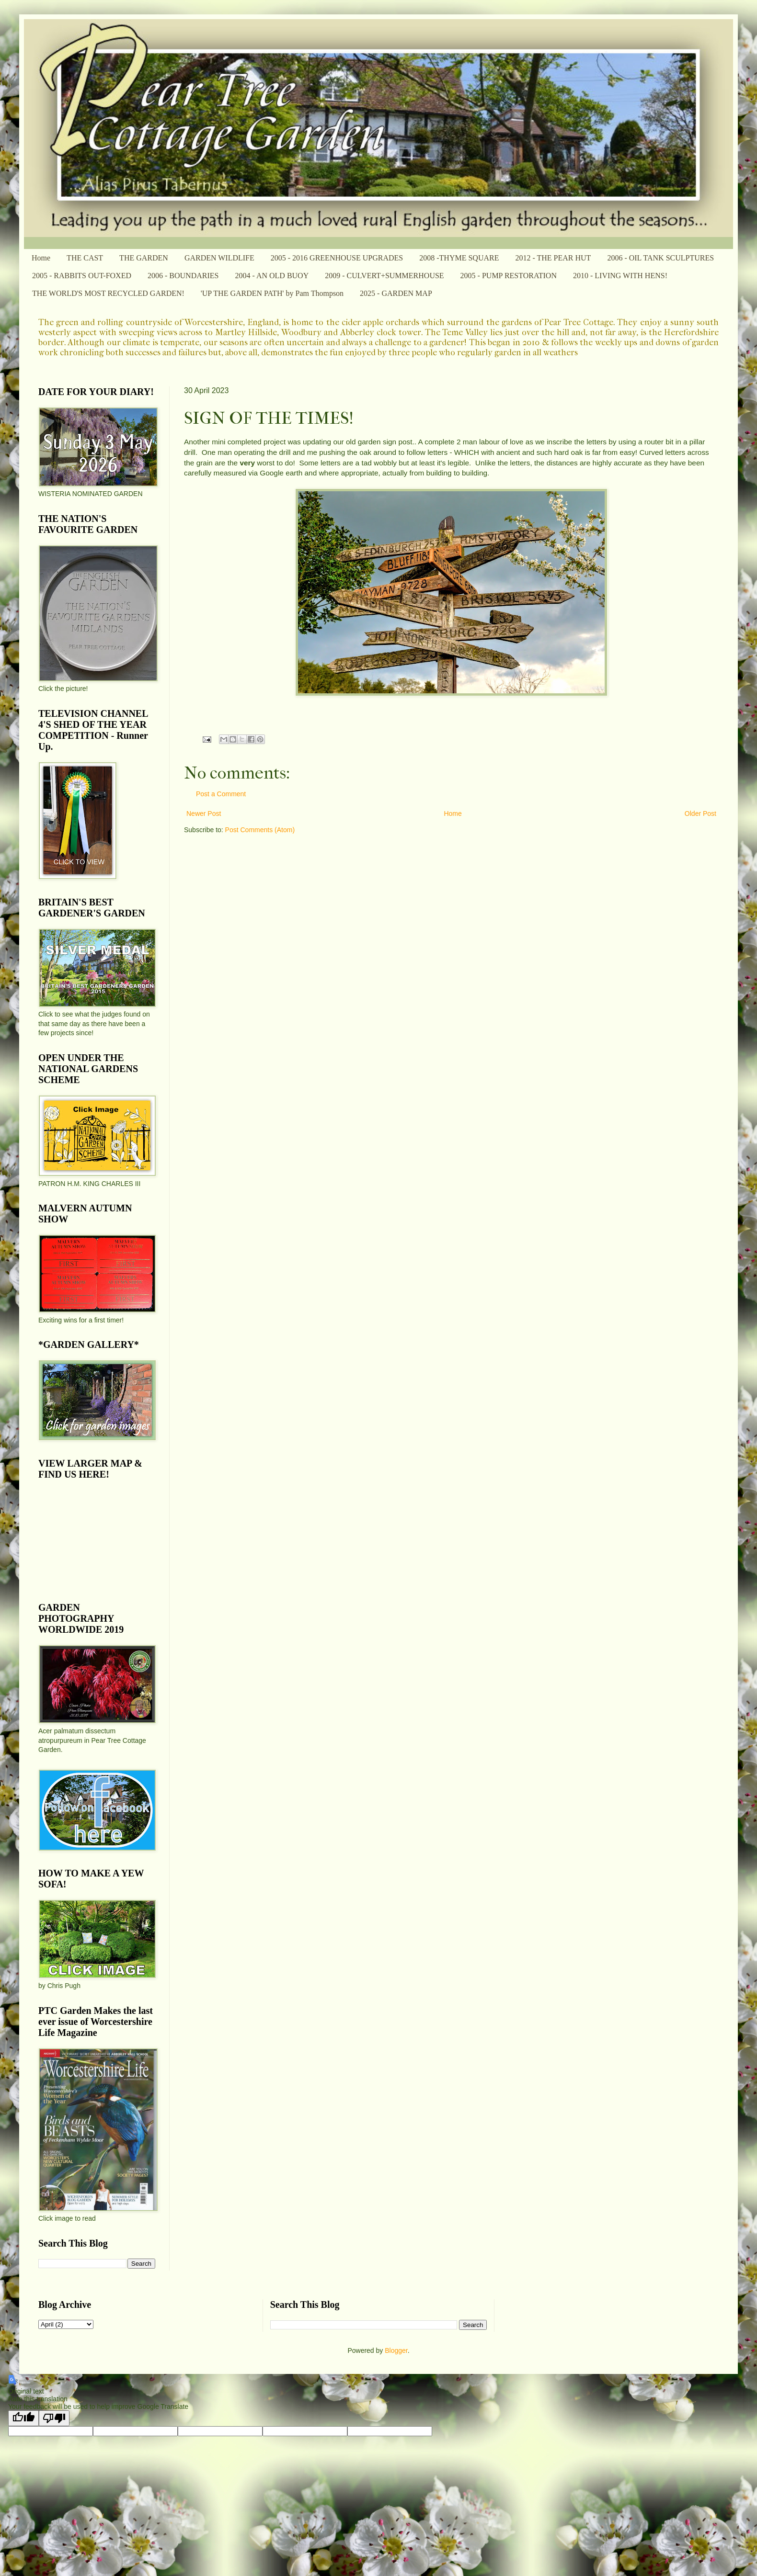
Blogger (396, 2350)
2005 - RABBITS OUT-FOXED (81, 275)
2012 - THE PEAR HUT (553, 258)
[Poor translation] (54, 2418)
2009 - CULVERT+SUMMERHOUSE (384, 275)
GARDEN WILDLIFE (219, 258)
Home (41, 258)
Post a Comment (221, 794)
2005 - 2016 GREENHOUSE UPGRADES (337, 258)
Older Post (700, 813)
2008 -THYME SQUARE (459, 258)
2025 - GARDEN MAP (396, 293)
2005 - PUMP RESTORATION (508, 275)
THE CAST (85, 258)
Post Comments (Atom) (260, 830)
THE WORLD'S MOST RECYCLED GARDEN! (108, 293)
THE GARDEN (143, 258)
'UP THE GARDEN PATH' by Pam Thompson (272, 293)
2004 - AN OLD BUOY (272, 275)
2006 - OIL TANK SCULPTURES (660, 258)
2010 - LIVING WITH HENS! (620, 275)
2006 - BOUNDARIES (183, 275)
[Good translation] (23, 2418)
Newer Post (203, 813)
